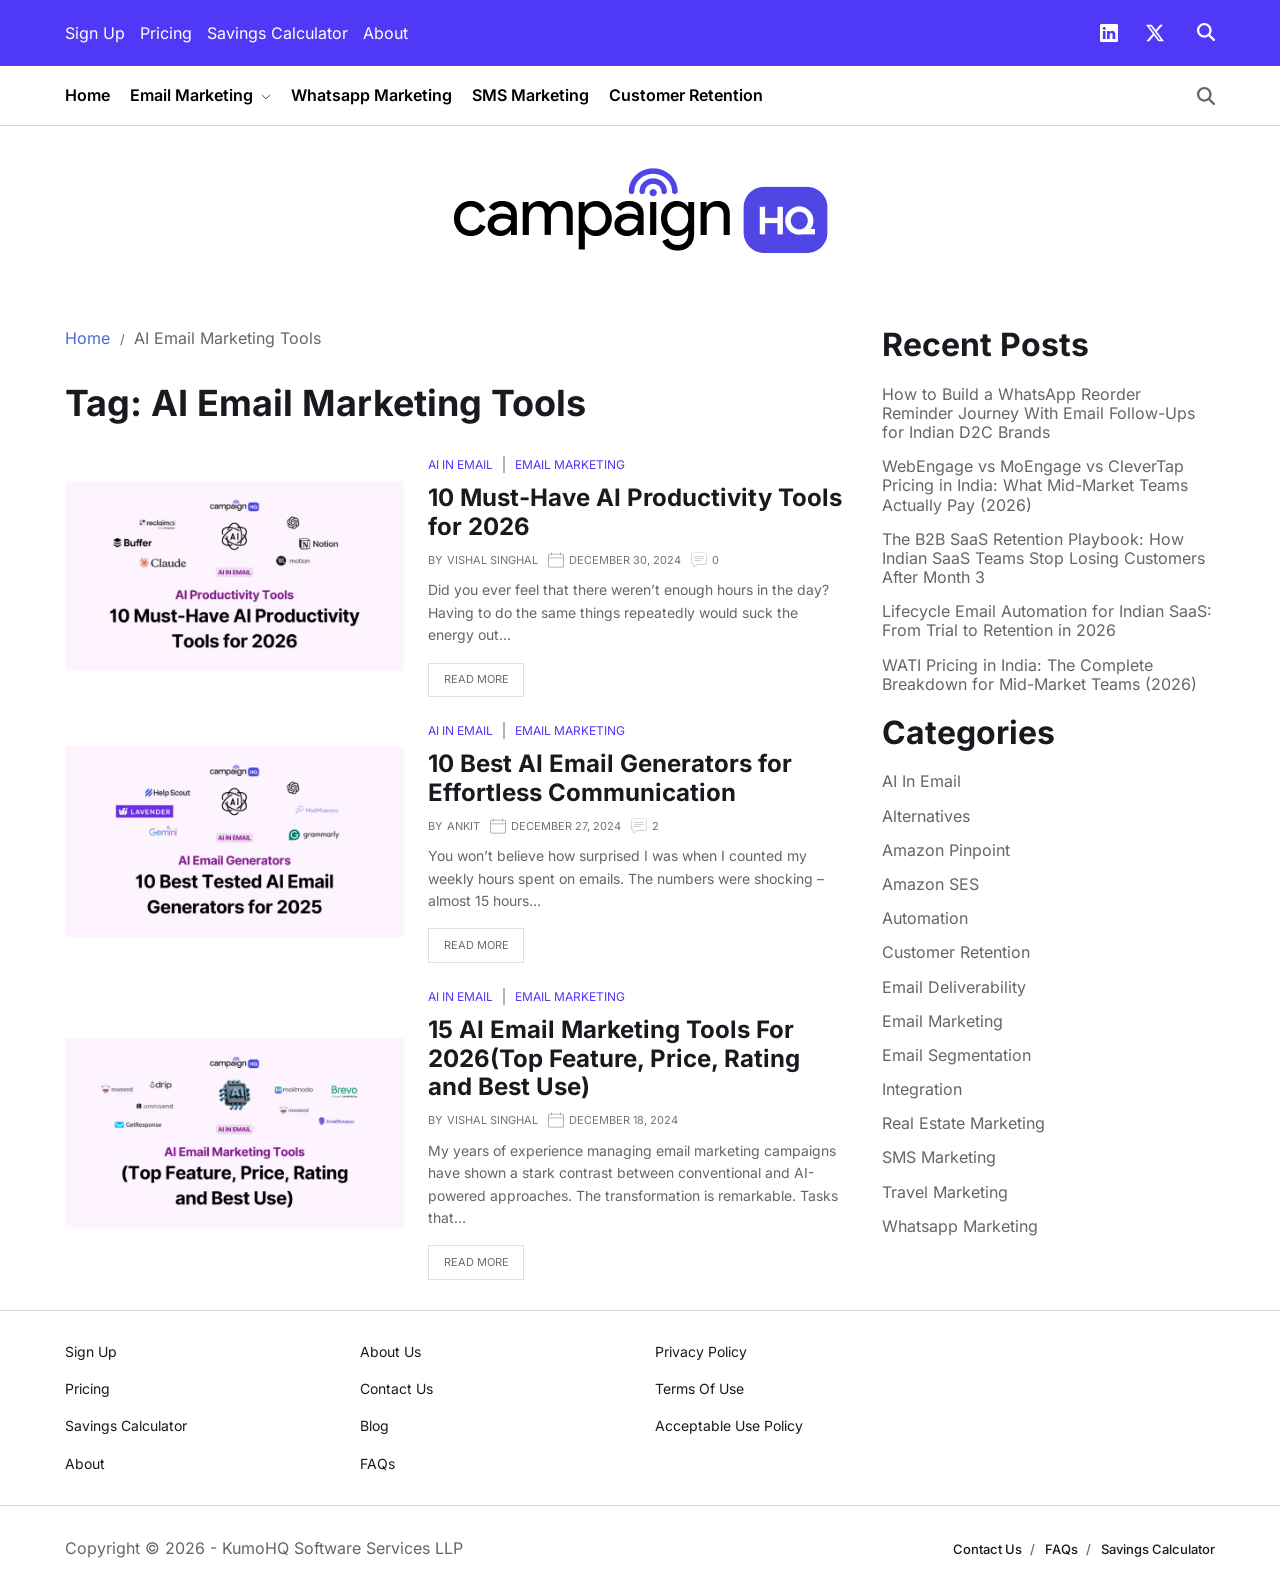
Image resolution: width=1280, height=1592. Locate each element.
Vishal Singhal (492, 560)
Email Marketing (200, 95)
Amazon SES (930, 884)
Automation (925, 918)
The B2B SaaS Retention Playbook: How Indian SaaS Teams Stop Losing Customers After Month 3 (1043, 558)
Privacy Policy (701, 1351)
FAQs (377, 1463)
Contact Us (396, 1388)
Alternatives (926, 816)
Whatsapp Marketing (371, 95)
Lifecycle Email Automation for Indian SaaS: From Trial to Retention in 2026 (1047, 621)
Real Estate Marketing (963, 1123)
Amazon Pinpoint (946, 850)
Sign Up (95, 33)
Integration (922, 1089)
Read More (476, 679)
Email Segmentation (956, 1055)
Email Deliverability (954, 987)
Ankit (463, 826)
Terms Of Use (699, 1388)
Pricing (166, 33)
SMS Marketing (530, 95)
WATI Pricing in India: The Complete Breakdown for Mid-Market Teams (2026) (1039, 675)
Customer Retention (686, 95)
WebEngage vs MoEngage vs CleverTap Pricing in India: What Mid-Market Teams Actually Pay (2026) (1035, 485)
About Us (390, 1351)
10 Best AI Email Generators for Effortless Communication (610, 778)
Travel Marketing (945, 1192)
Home (87, 95)
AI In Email (460, 464)
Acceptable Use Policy (729, 1425)
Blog (374, 1425)
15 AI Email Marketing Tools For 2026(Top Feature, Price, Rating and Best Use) (614, 1058)
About (385, 33)
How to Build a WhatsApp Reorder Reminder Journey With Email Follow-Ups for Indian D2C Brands (1038, 413)
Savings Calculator (277, 33)
